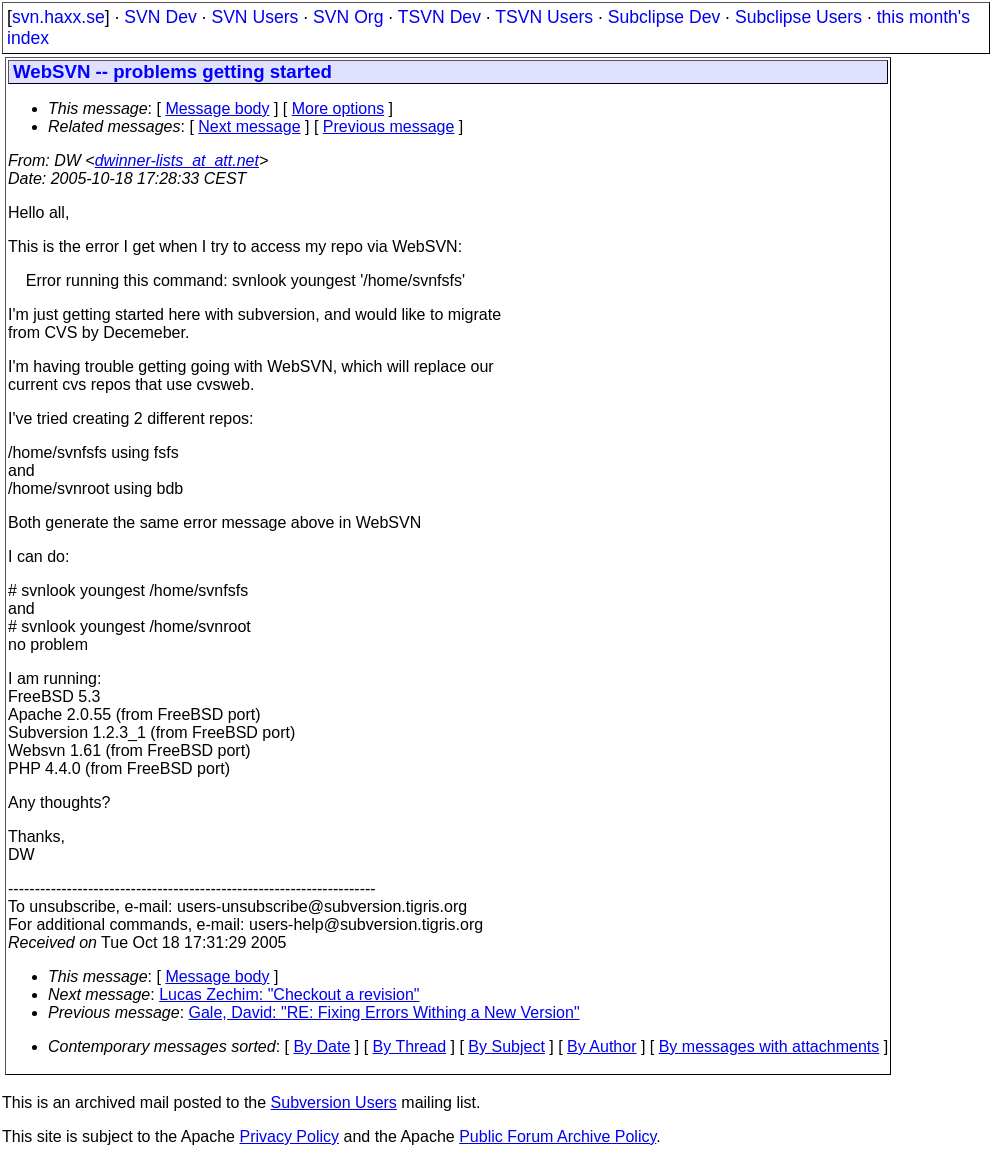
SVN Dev (160, 17)
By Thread (410, 1046)
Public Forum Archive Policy (557, 1136)
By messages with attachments (769, 1046)
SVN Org (348, 17)
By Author (601, 1046)
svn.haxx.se (58, 17)
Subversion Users (334, 1102)
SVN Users (254, 17)
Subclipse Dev (664, 17)
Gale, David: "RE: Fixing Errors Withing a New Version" (384, 1012)
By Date (321, 1046)
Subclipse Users (798, 17)
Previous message (389, 126)
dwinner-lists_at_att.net (177, 160)
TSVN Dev (439, 17)
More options (338, 108)
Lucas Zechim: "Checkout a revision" (289, 994)
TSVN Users (544, 17)
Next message (249, 126)
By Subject (506, 1046)
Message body (217, 108)
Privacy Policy (289, 1136)
